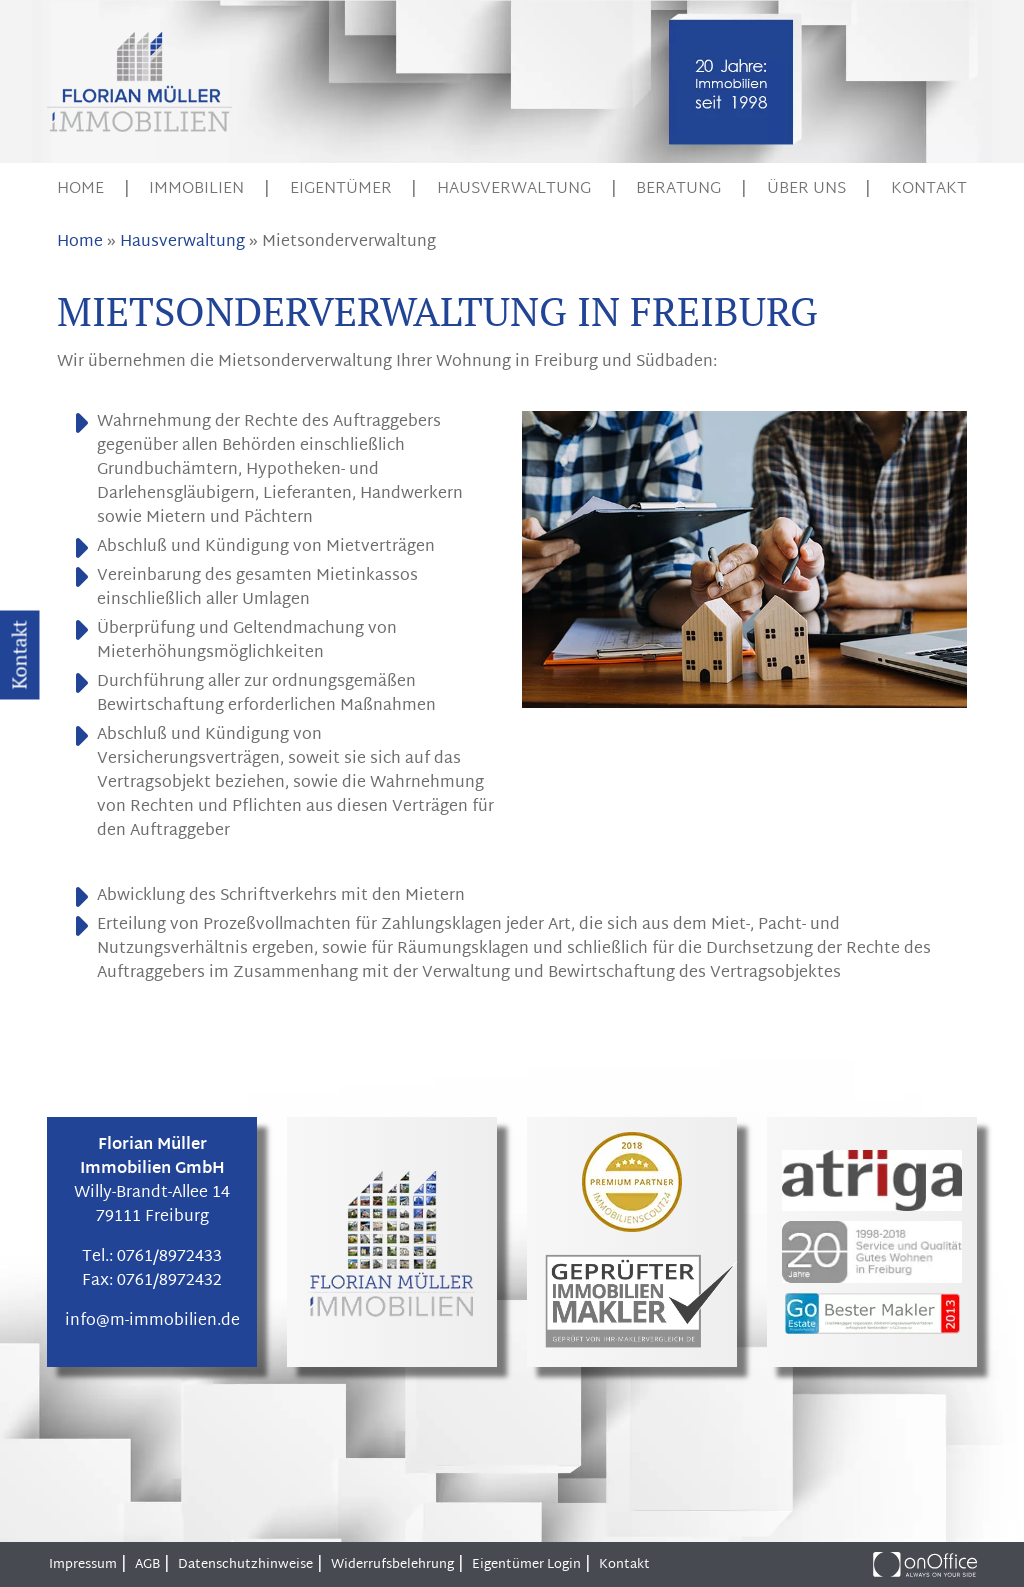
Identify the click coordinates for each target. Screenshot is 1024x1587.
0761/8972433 (169, 1257)
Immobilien (196, 189)
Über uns (806, 189)
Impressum (83, 1565)
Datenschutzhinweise (245, 1565)
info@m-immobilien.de (152, 1321)
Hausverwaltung (514, 189)
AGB (147, 1565)
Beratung (678, 189)
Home (80, 189)
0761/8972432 (169, 1281)
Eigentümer (341, 189)
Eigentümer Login (526, 1565)
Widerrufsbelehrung (392, 1565)
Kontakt (929, 189)
